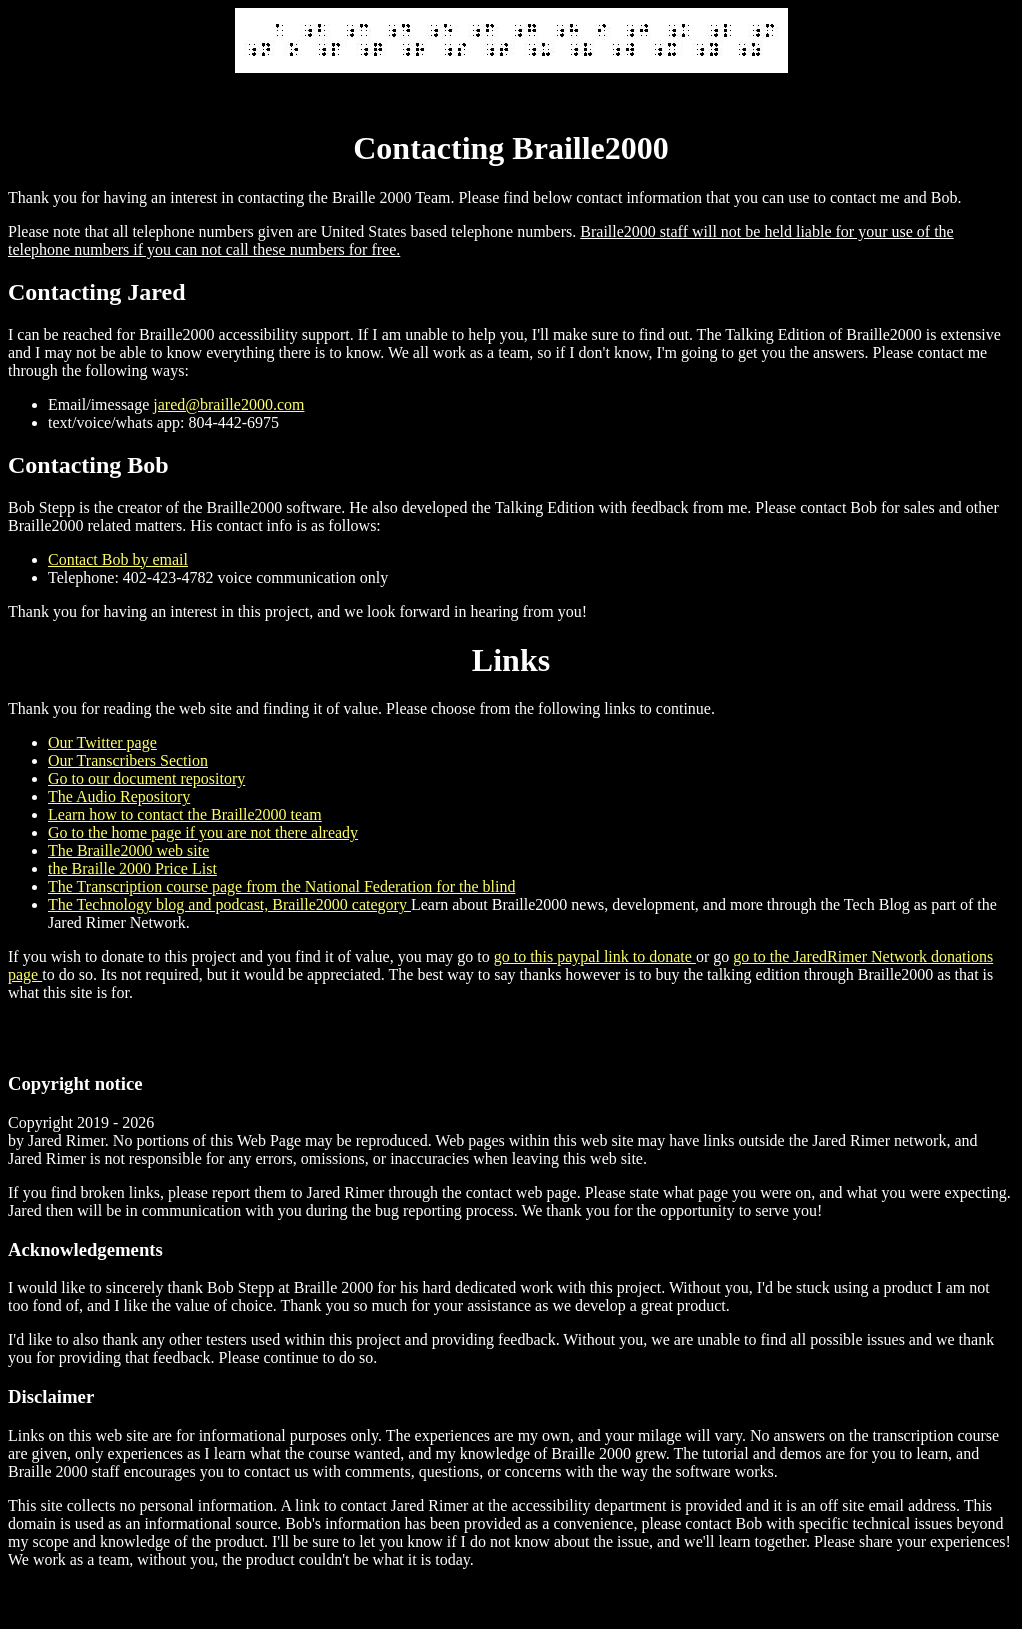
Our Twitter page (102, 742)
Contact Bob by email (118, 559)
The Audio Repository (119, 796)
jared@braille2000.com (228, 404)
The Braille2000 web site (128, 850)
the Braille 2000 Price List (132, 868)
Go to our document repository (146, 778)
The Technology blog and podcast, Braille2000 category (229, 904)
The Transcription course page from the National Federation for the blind (281, 886)
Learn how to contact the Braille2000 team (185, 814)
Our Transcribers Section (128, 760)
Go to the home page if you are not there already (203, 832)
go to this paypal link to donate (595, 956)
